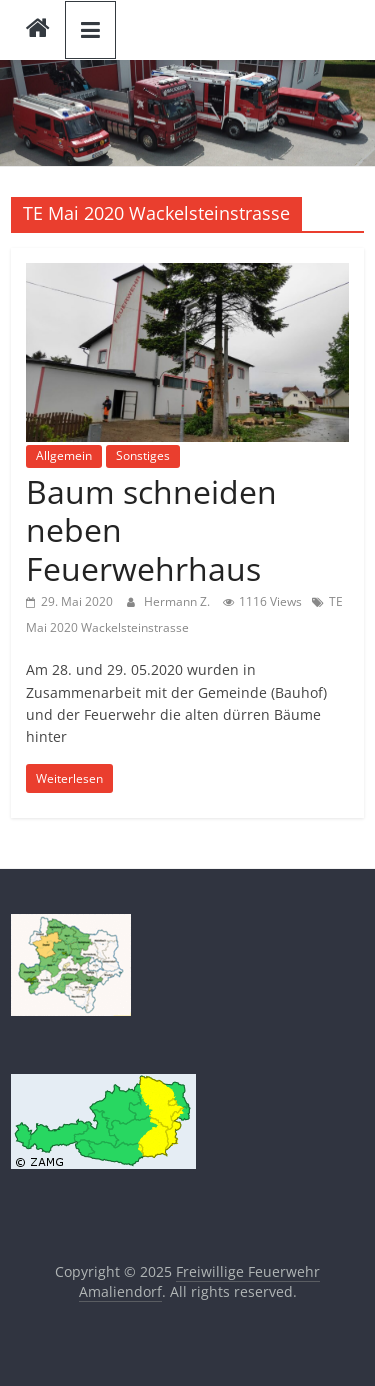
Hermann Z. (178, 601)
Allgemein (64, 455)
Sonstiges (143, 455)
